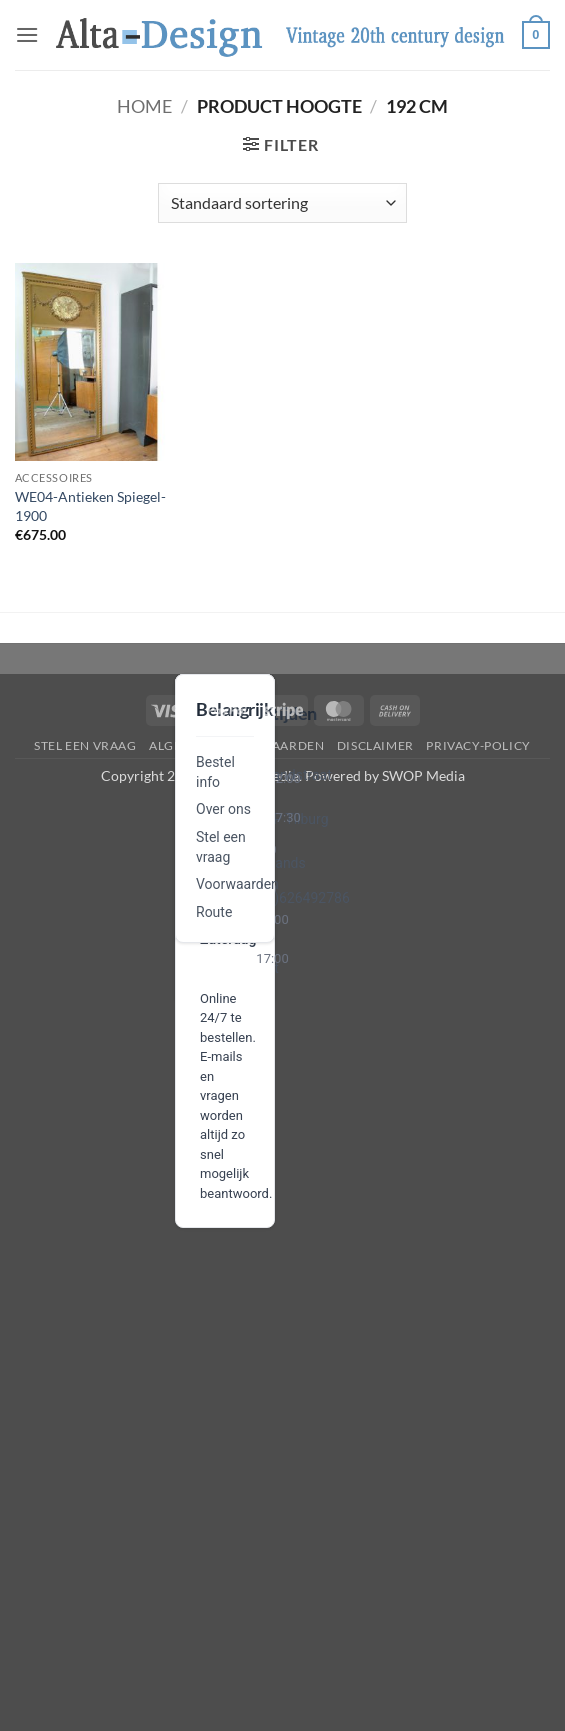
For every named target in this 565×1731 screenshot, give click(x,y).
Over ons (223, 809)
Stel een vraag (85, 745)
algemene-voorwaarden (236, 745)
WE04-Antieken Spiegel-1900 (90, 506)
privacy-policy (478, 745)
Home (144, 106)
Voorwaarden (237, 884)
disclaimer (375, 745)
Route (214, 912)
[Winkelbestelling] (282, 203)
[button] (27, 34)
